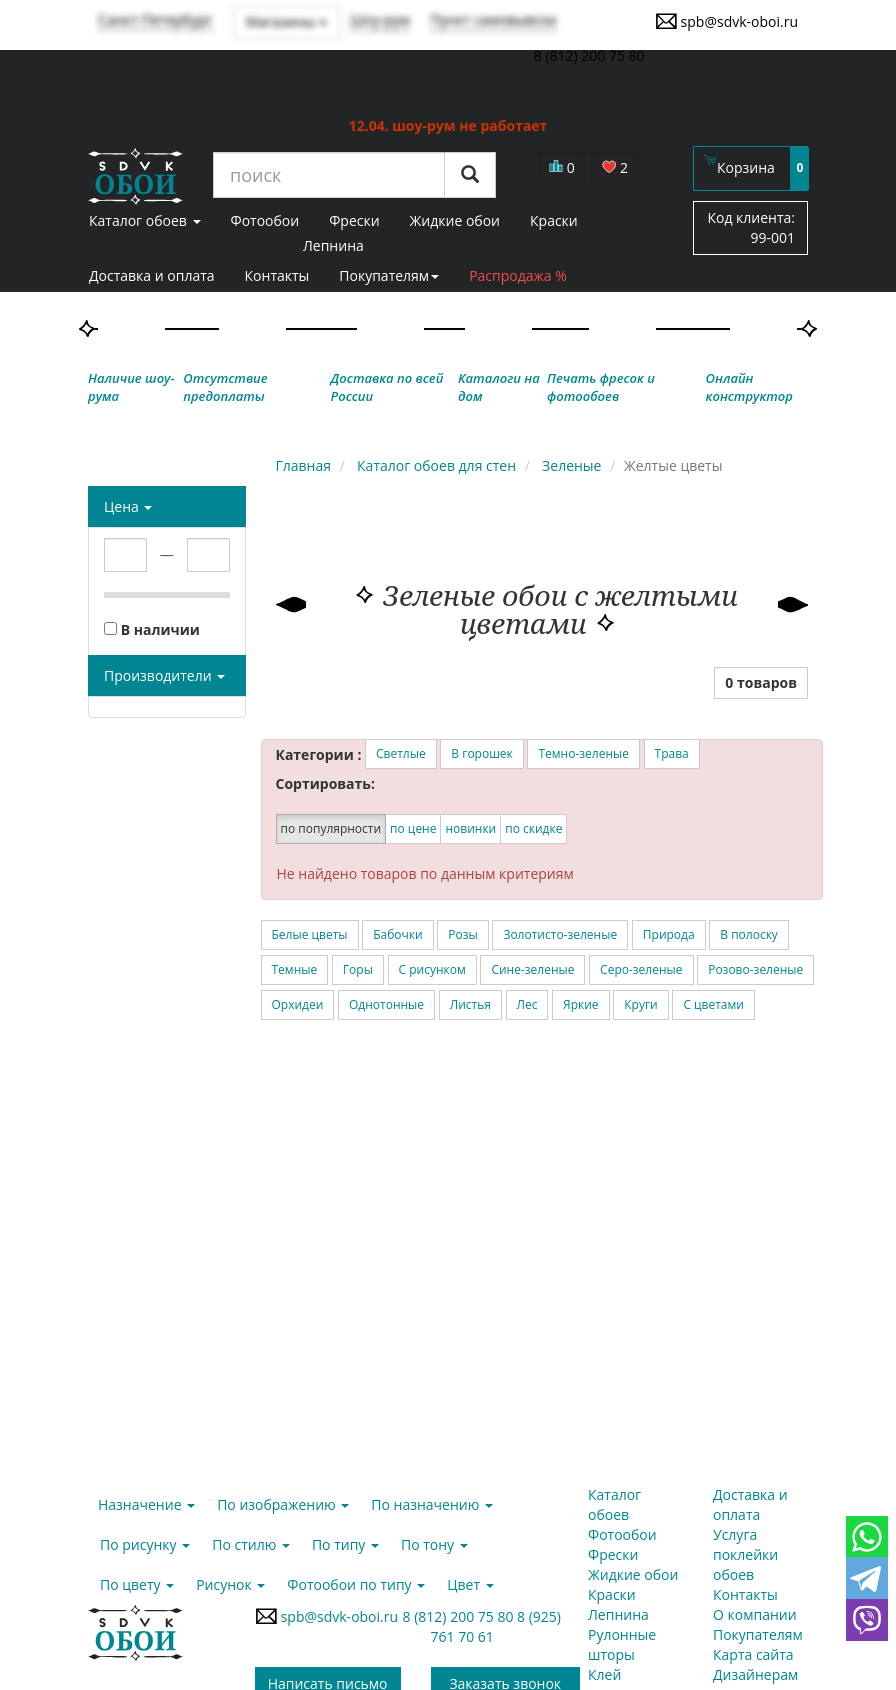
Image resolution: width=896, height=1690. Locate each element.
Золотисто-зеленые (560, 934)
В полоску (749, 934)
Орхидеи (298, 1004)
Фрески (613, 1554)
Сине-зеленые (532, 969)
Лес (527, 1004)
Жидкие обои (633, 1574)
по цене (413, 828)
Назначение (146, 1504)
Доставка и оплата (152, 275)
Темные (295, 969)
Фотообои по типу (356, 1584)
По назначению (432, 1504)
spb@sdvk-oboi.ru (726, 21)
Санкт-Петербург (155, 19)
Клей (604, 1674)
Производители (164, 675)
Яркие (581, 1004)
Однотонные (386, 1004)
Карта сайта (753, 1654)
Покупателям (389, 275)
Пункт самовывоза (493, 19)
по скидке (533, 828)
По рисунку (145, 1544)
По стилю (251, 1544)
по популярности (331, 828)
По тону (434, 1544)
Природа (669, 934)
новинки (470, 828)
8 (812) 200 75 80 (461, 1616)
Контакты (277, 275)
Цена (128, 506)
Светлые (401, 753)
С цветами (713, 1004)
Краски (612, 1594)
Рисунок (230, 1584)
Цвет (470, 1584)
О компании (755, 1614)
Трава (672, 753)
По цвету (137, 1584)
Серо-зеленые (641, 969)
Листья (470, 1004)
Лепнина (333, 245)
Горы (358, 969)
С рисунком (432, 969)
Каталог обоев (614, 1504)
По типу (345, 1544)
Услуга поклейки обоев (745, 1554)
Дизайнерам (755, 1674)
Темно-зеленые (583, 753)
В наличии (152, 629)
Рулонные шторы (622, 1644)
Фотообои (622, 1534)
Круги (640, 1004)
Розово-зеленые (755, 969)
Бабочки (397, 934)
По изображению (283, 1504)
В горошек (481, 753)
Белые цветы (310, 934)
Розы (462, 934)
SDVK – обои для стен (135, 176)
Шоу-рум (380, 19)
